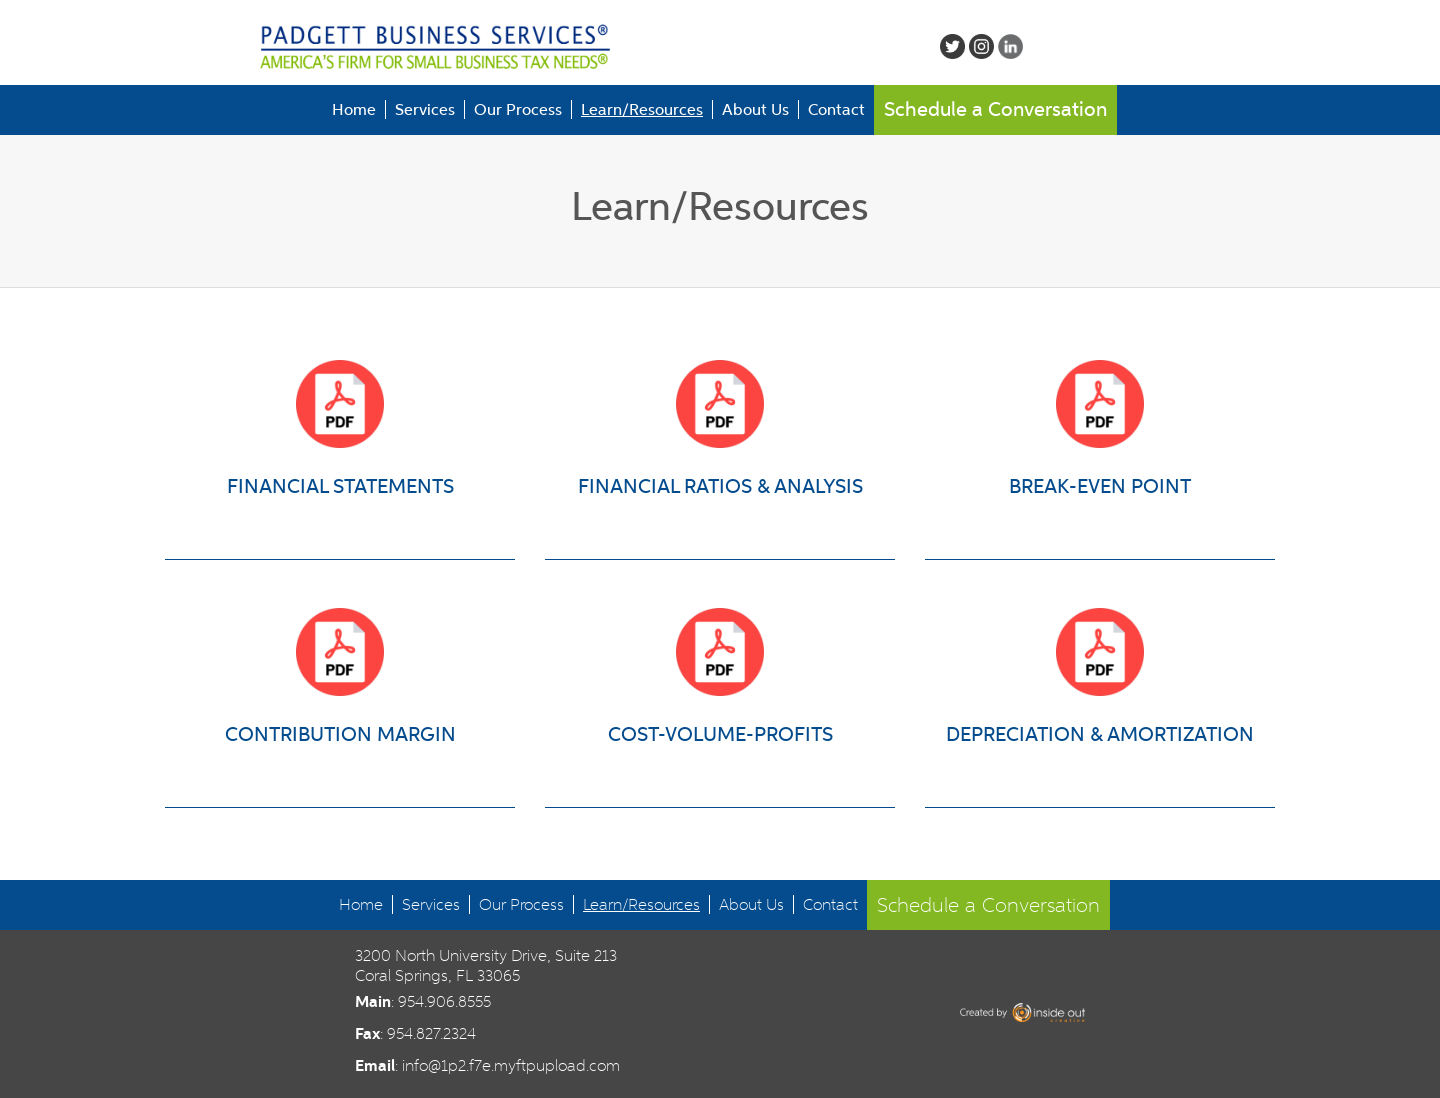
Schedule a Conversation (995, 109)
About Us (755, 109)
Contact (836, 109)
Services (425, 109)
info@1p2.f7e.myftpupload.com (511, 1065)
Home (354, 109)
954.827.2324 (431, 1033)
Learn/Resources (642, 109)
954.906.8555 (444, 1001)
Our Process (518, 109)
